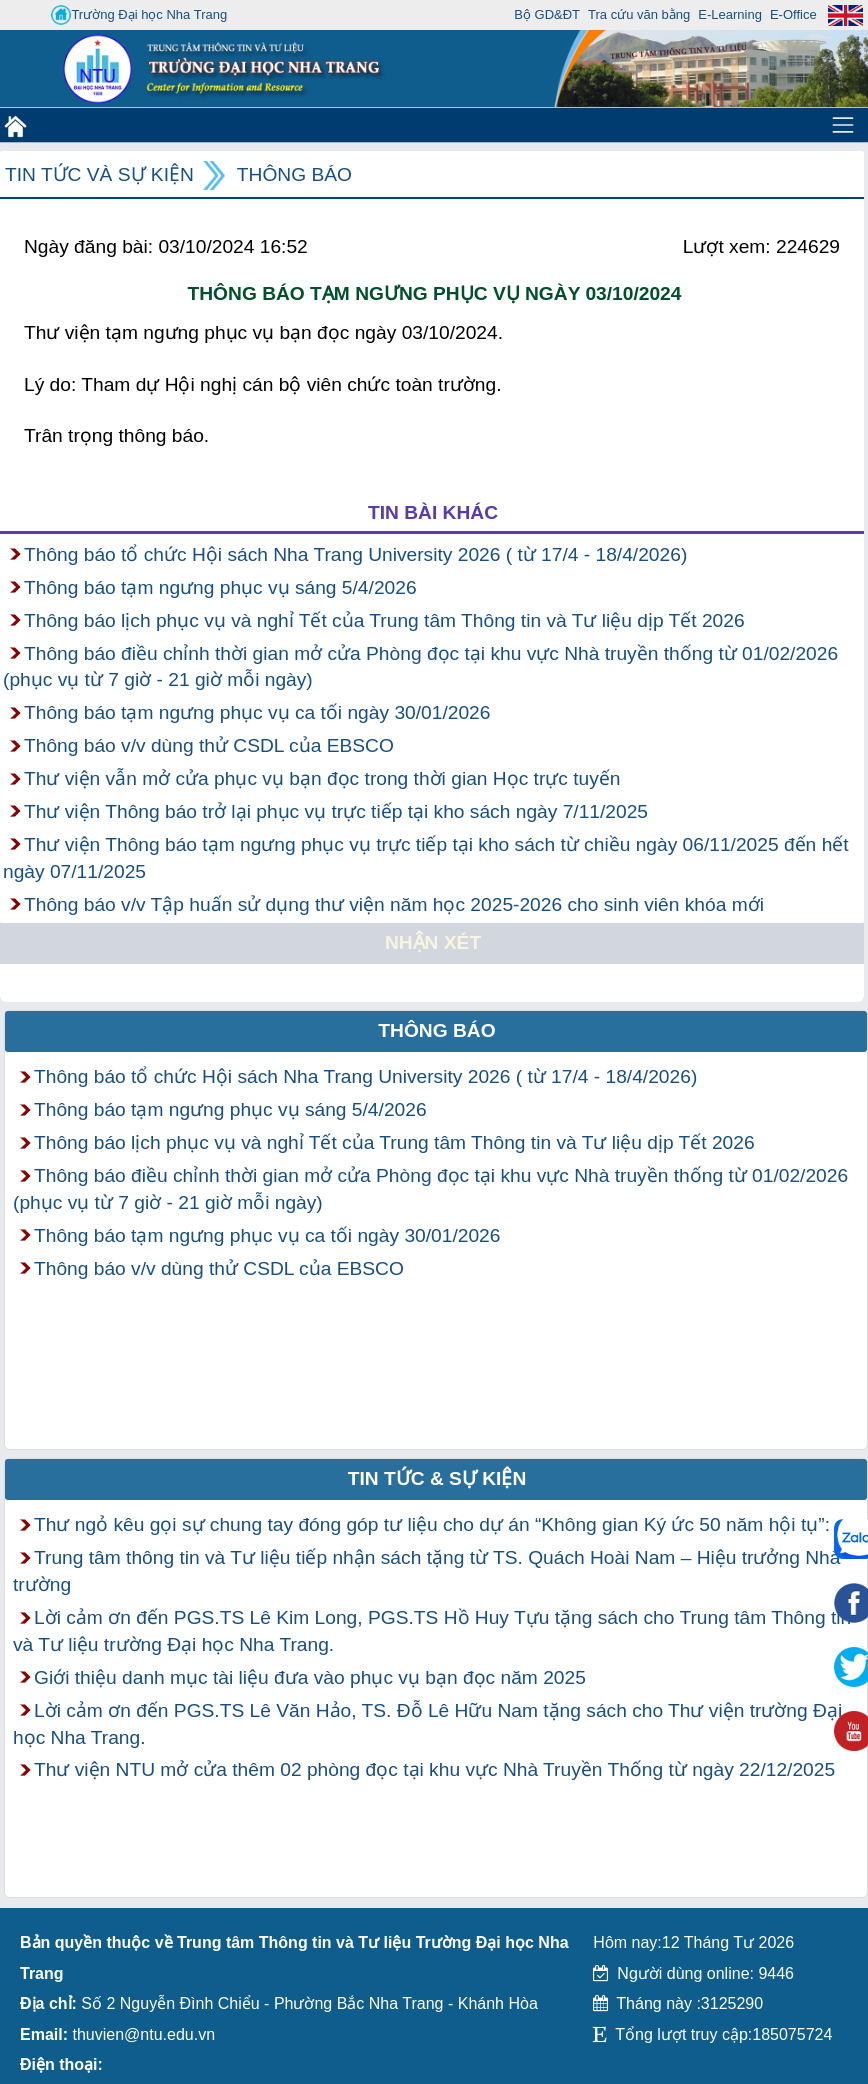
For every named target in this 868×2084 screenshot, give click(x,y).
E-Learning (730, 14)
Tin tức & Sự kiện (437, 1478)
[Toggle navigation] (843, 125)
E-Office (793, 14)
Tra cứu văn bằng (639, 14)
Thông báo (294, 174)
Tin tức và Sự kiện (99, 174)
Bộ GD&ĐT (547, 14)
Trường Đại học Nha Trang (139, 15)
